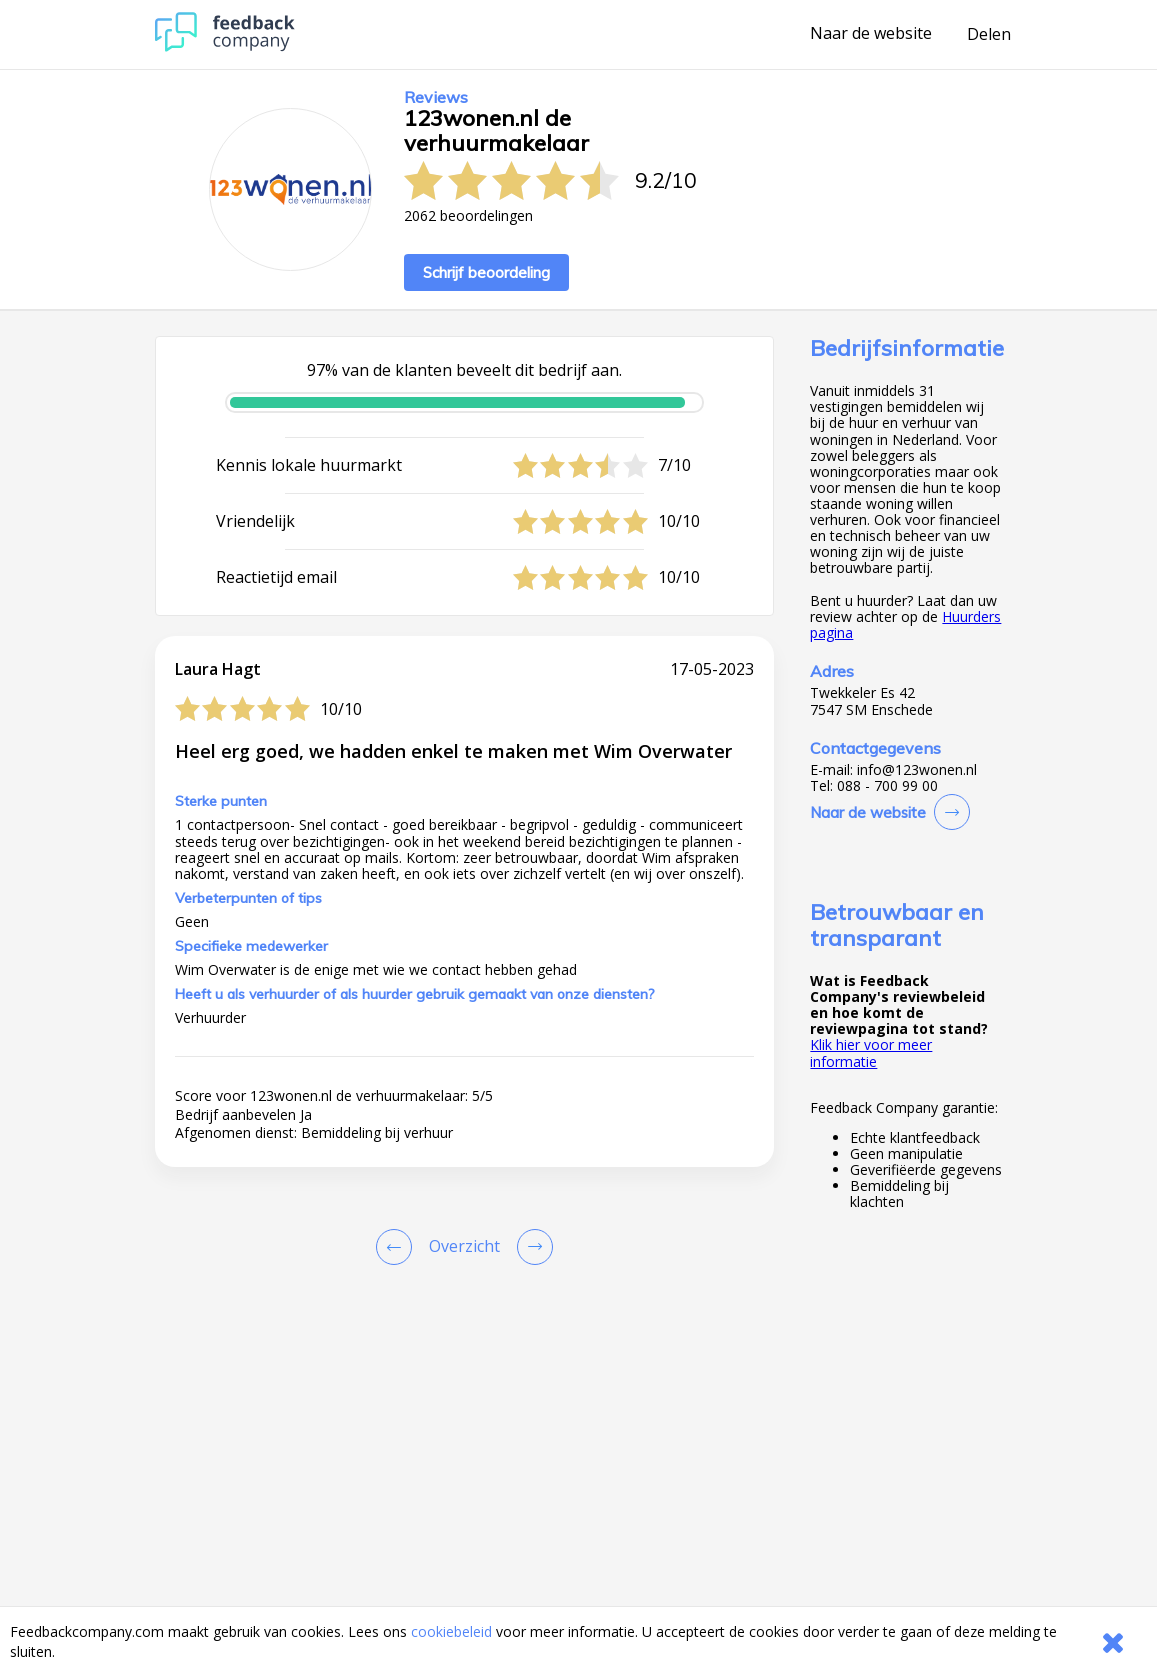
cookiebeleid (451, 1631)
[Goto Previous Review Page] (398, 1247)
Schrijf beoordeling (486, 272)
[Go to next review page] (531, 1247)
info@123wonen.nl (917, 770)
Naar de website (871, 34)
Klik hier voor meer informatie (871, 1052)
